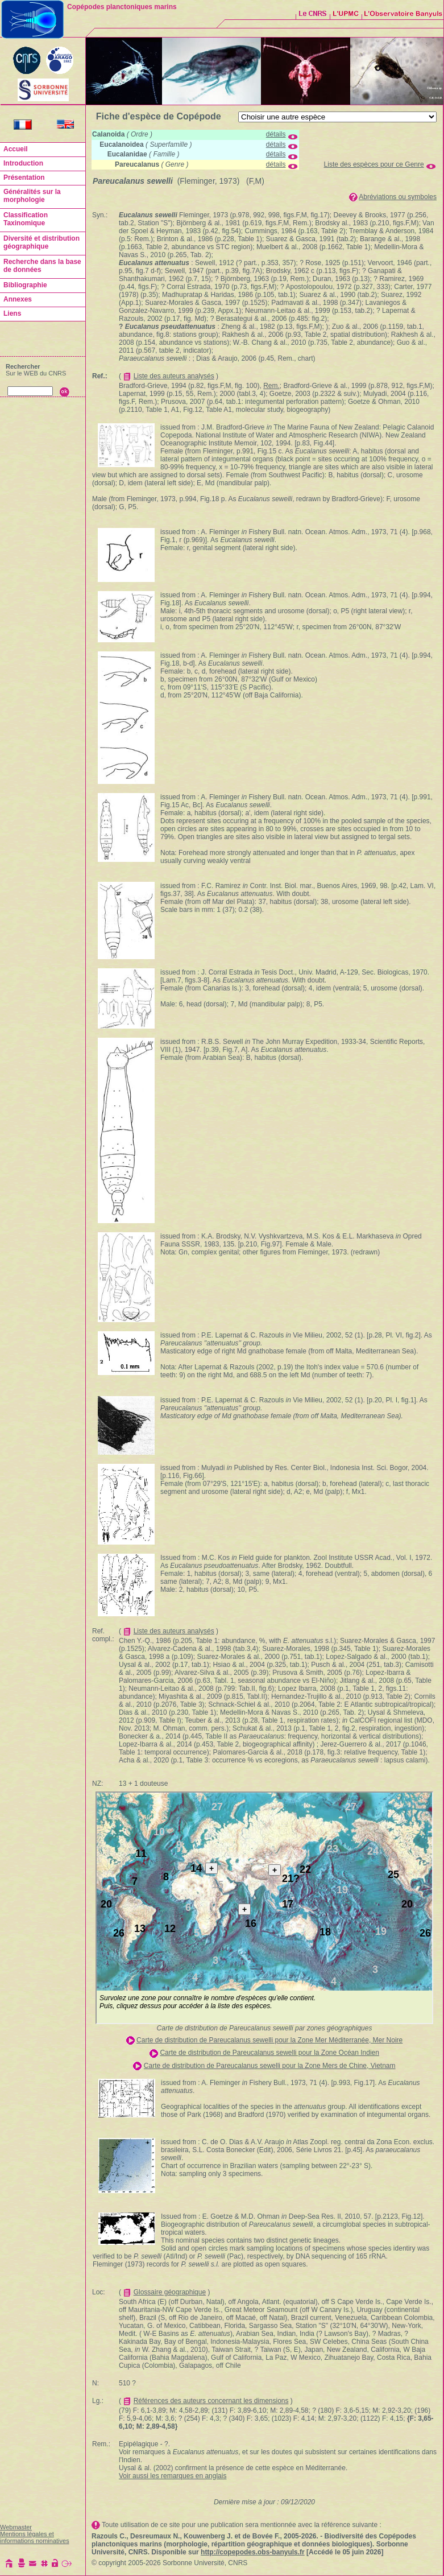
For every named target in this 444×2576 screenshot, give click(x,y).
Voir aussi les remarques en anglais (172, 2476)
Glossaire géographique (170, 2292)
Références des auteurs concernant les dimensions (211, 2401)
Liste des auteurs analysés (174, 376)
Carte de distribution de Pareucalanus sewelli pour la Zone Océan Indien (269, 2053)
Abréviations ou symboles (398, 197)
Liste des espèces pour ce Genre (374, 164)
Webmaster (16, 2527)
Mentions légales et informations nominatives (34, 2537)
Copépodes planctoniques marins (122, 7)
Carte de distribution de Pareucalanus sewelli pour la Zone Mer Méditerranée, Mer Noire (269, 2040)
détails (276, 134)
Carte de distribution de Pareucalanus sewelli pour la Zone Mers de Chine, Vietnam (270, 2066)
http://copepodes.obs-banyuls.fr (253, 2552)
